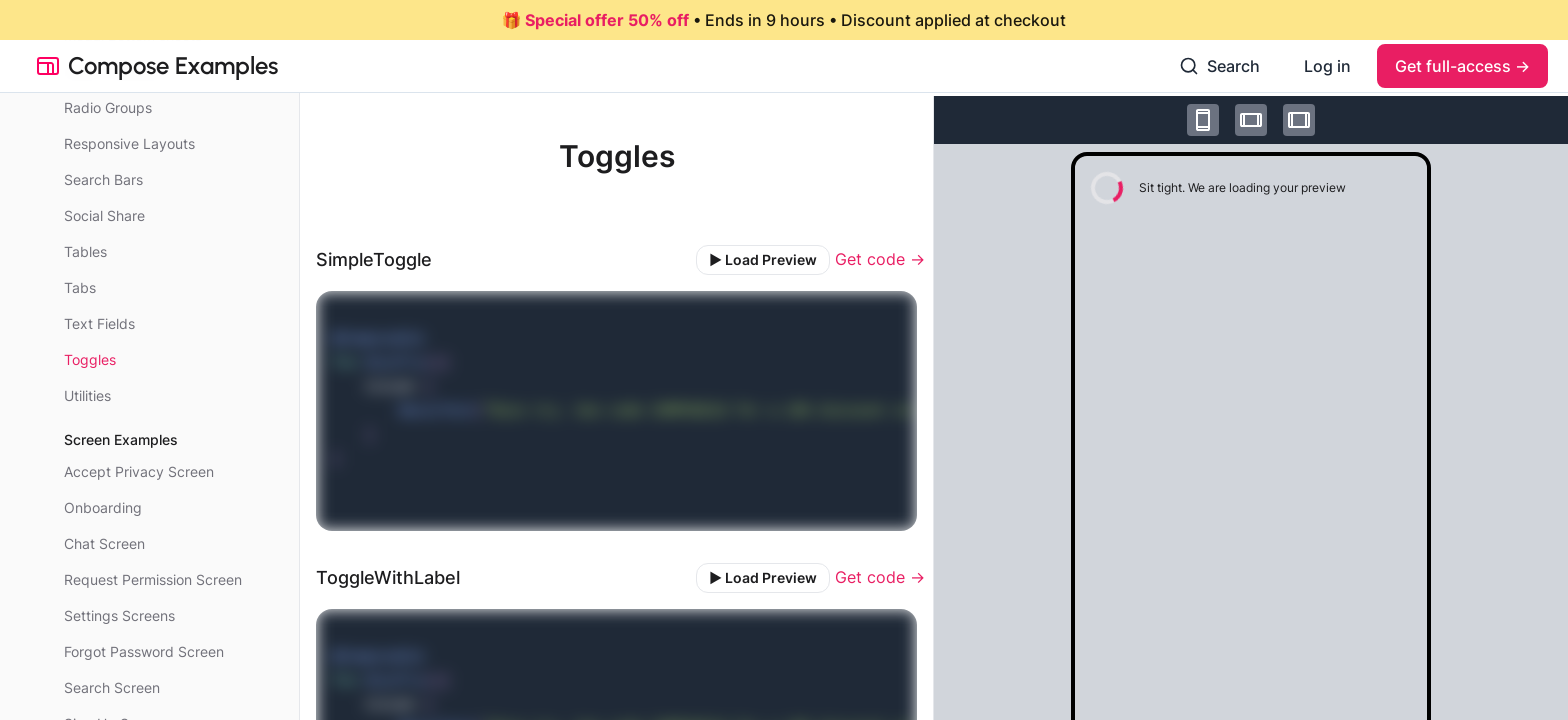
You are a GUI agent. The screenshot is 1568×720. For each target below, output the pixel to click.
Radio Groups (108, 107)
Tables (85, 251)
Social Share (104, 215)
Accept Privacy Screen (139, 471)
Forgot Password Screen (144, 651)
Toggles (90, 359)
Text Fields (99, 323)
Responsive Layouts (129, 143)
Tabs (80, 287)
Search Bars (103, 179)
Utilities (87, 395)
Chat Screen (104, 543)
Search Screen (112, 687)
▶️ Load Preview (763, 259)
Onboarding (103, 507)
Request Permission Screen (153, 579)
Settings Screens (119, 615)
